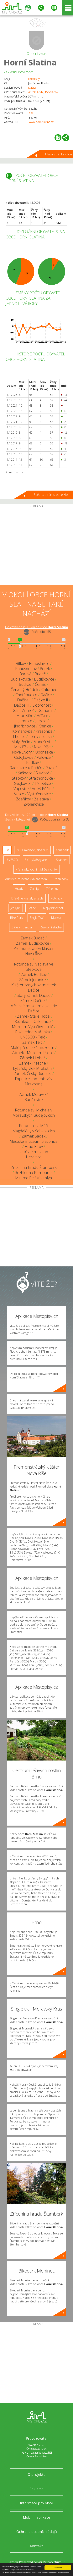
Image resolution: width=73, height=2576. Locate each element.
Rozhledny (61, 879)
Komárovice (22, 731)
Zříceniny (52, 889)
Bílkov (21, 663)
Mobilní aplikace (36, 2517)
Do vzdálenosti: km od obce (36, 627)
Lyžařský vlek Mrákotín (32, 1068)
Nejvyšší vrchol (53, 908)
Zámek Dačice (32, 1000)
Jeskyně (15, 908)
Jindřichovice (24, 726)
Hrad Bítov (34, 1146)
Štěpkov (19, 778)
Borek (45, 668)
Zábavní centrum (22, 927)
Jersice (40, 720)
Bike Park (16, 917)
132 (31, 113)
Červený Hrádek (24, 689)
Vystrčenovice (39, 793)
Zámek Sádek (33, 1136)
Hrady (19, 889)
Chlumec (49, 689)
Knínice (45, 726)
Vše (7, 850)
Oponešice (44, 752)
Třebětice (43, 783)
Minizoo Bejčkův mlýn (33, 1177)
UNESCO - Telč (32, 1037)
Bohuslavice (39, 663)
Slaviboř (42, 773)
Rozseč (51, 767)
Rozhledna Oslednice (32, 1021)
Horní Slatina (30, 62)
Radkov (32, 762)
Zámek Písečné (32, 1063)
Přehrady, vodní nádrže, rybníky (37, 869)
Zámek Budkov (34, 974)
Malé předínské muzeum (32, 1047)
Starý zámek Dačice (33, 995)
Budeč (40, 673)
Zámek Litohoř (32, 1057)
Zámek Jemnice (32, 979)
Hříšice (42, 715)
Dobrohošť (42, 705)
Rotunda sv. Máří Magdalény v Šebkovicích (34, 1128)
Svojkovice (22, 783)
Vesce (19, 793)
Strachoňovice (41, 778)
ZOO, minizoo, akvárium (32, 850)
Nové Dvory (22, 752)
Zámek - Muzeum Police (32, 1052)
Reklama (36, 2488)
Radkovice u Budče (26, 767)
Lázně (32, 908)
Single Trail (37, 917)
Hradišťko (25, 715)
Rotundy (56, 898)
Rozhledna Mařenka (32, 1031)
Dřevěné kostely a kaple (27, 898)
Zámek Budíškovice (32, 943)
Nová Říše (42, 746)
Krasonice (44, 731)
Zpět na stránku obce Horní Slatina (53, 494)
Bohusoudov (26, 668)
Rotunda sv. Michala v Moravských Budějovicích (34, 1112)
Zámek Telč (32, 1042)
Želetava (41, 799)
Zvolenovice (34, 804)
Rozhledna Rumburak (34, 1172)
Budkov (25, 684)
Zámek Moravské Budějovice (34, 1097)
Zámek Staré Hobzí (33, 1016)
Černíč (40, 684)
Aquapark (62, 850)
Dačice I (23, 700)
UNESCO (12, 860)
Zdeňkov (23, 799)
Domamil (46, 710)
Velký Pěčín (42, 788)
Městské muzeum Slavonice (34, 1141)
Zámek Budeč (32, 938)
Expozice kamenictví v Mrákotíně (33, 1081)
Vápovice (21, 788)
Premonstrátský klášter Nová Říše (33, 951)
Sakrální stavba (51, 927)
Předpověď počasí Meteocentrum (40, 2562)
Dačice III (21, 705)
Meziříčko (22, 746)
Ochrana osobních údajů (36, 2531)
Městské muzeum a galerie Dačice (33, 1008)
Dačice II (41, 700)
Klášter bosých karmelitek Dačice (33, 987)
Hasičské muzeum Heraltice (34, 1154)
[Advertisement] (36, 546)
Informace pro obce (36, 2503)
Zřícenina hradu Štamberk (34, 1167)
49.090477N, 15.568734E (43, 92)
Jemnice (25, 720)
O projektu (37, 2474)
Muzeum (57, 917)
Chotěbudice (26, 694)
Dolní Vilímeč (23, 710)
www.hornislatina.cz (41, 122)
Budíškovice (21, 679)
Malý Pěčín (21, 741)
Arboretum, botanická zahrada (26, 879)
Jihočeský (34, 79)
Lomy (33, 736)
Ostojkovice (24, 757)
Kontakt (36, 2546)
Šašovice (25, 773)
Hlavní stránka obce (58, 154)
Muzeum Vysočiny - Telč (32, 1026)
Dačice (32, 87)
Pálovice (44, 757)
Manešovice (44, 741)
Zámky (34, 889)
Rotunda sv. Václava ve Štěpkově (33, 966)
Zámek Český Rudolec (32, 1073)
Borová (25, 673)
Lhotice (19, 736)
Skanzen (62, 860)
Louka (46, 736)
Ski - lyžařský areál (37, 860)
